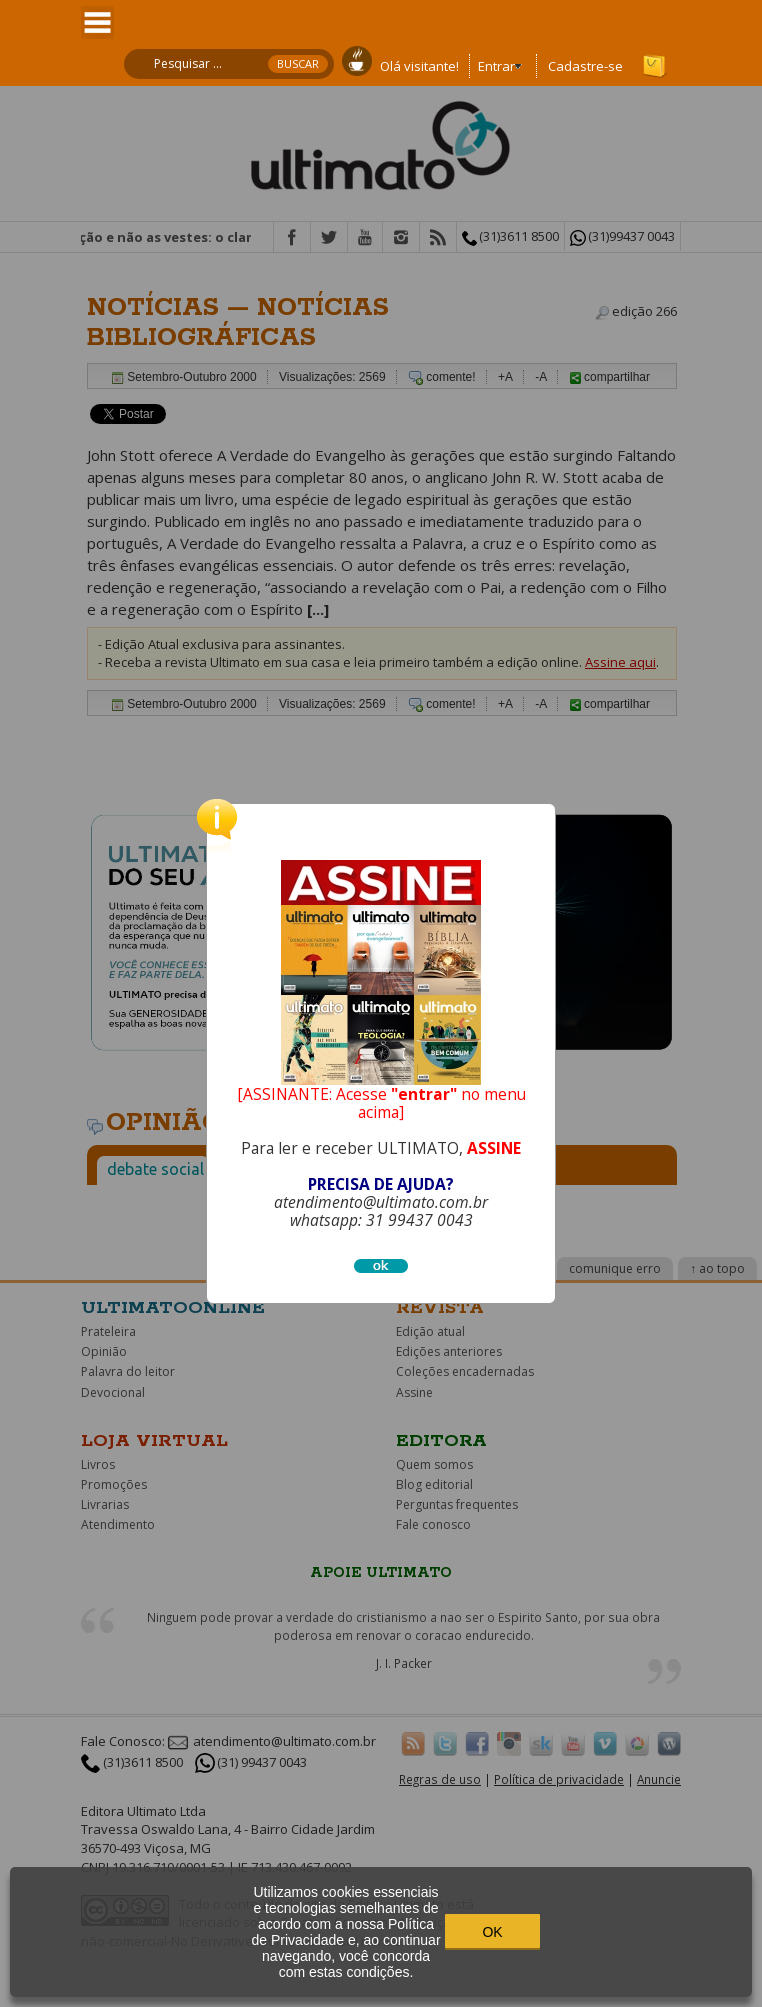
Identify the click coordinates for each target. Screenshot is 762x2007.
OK (492, 1932)
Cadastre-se (585, 66)
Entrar (496, 66)
